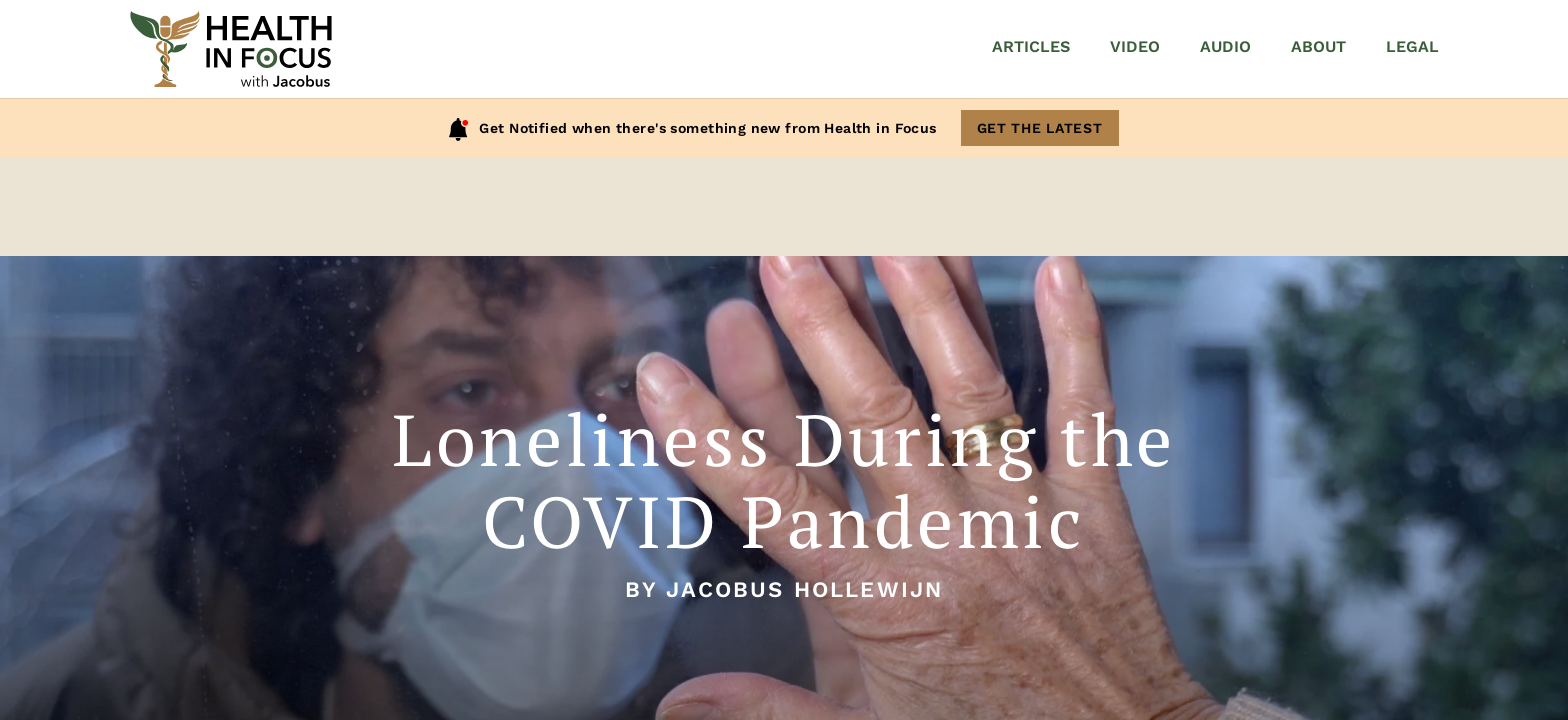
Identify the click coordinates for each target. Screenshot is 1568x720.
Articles (1031, 46)
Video (1135, 46)
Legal (1412, 46)
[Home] (231, 49)
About (1318, 46)
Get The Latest (1040, 128)
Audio (1225, 46)
